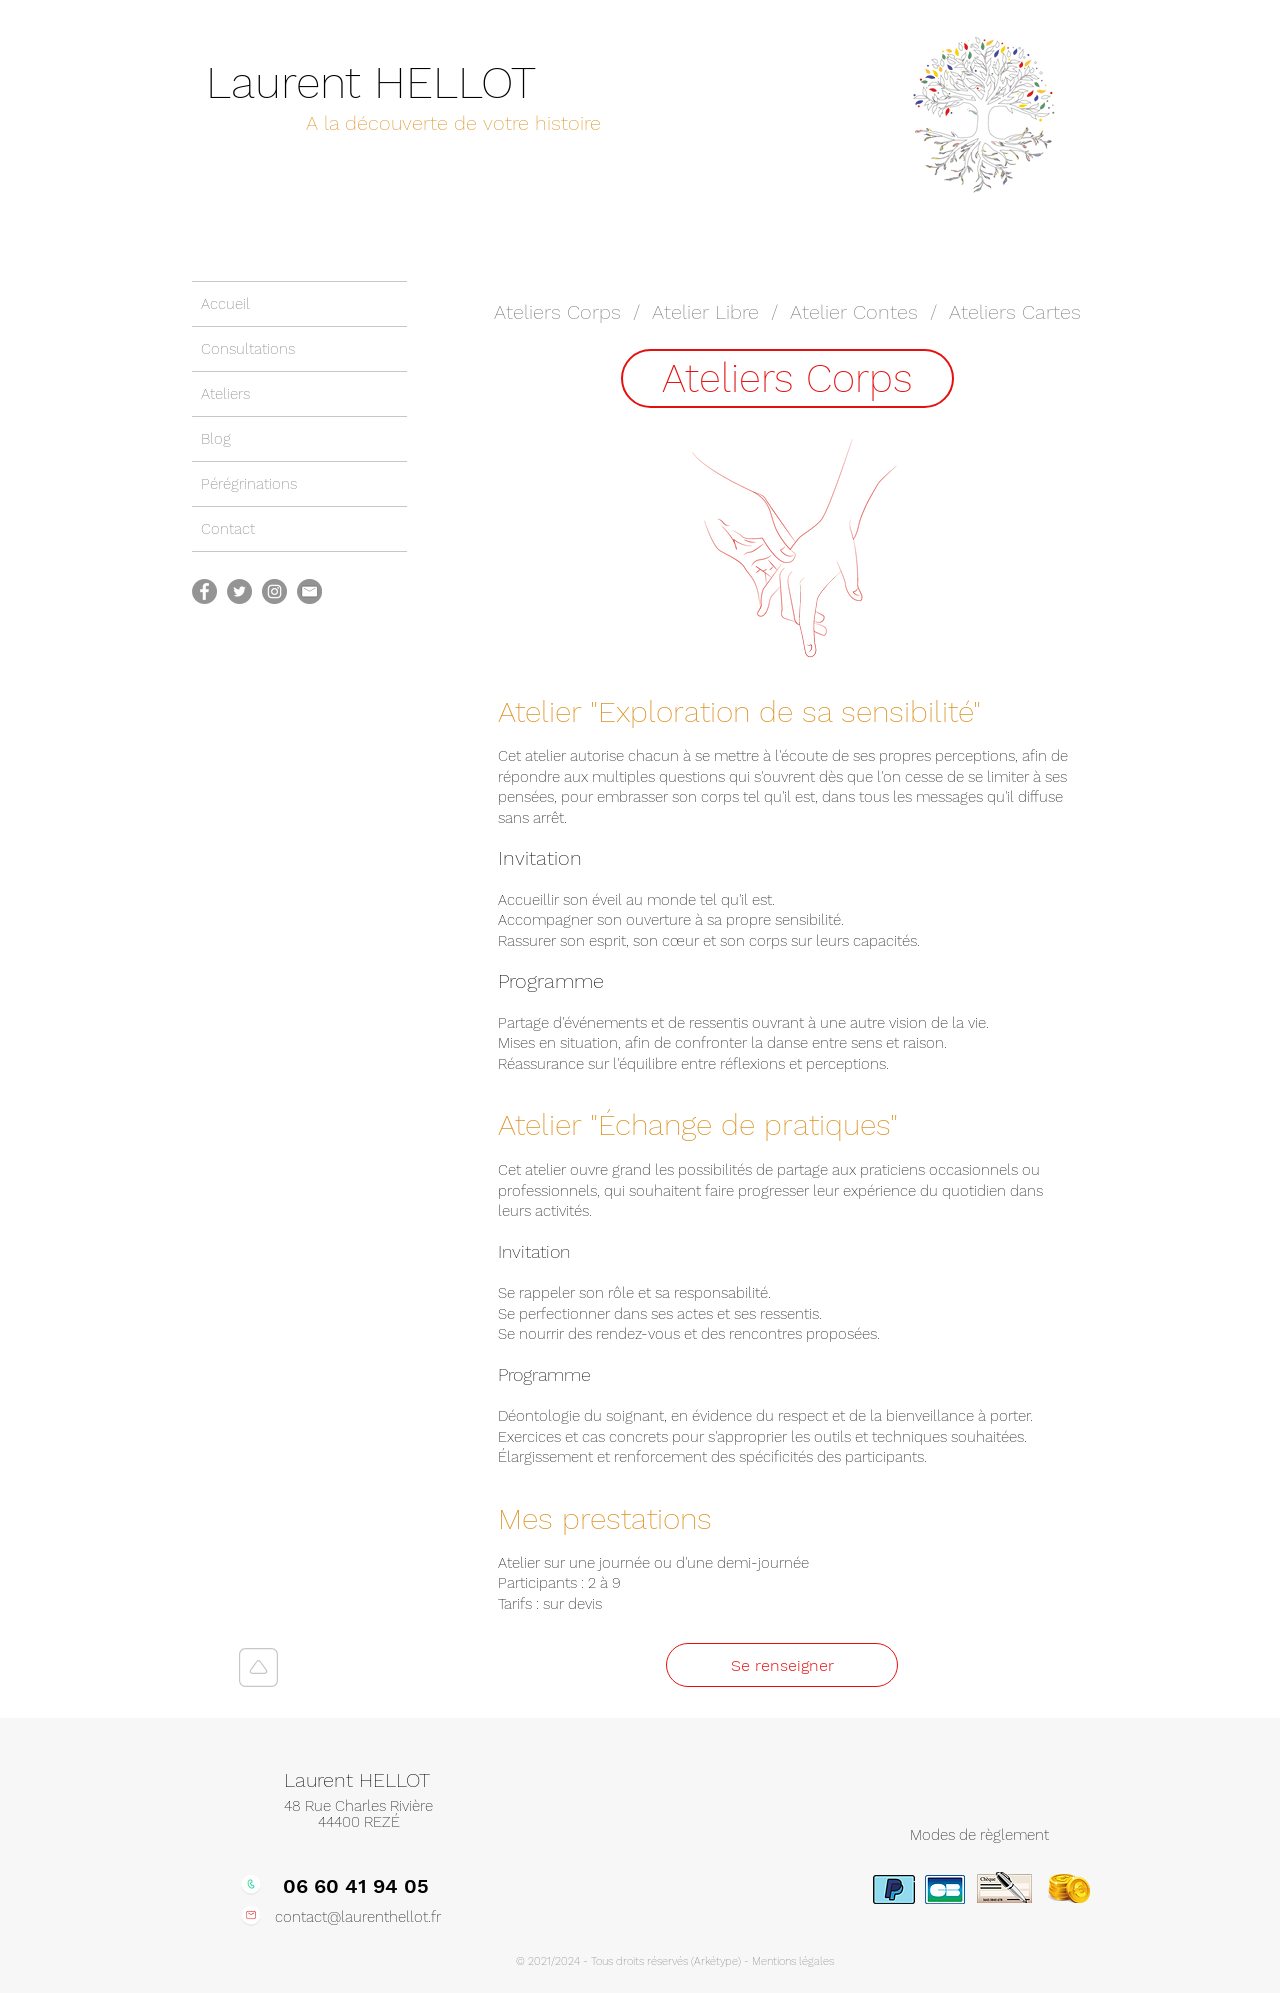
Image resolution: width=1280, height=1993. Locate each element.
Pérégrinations (249, 484)
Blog (216, 439)
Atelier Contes (854, 312)
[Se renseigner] (782, 1665)
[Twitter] (239, 591)
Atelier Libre (705, 312)
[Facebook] (204, 591)
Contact (228, 529)
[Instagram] (274, 591)
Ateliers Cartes (1015, 312)
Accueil (225, 304)
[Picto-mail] (309, 591)
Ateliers (225, 394)
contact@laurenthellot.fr (358, 1917)
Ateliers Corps (557, 312)
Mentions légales (793, 1961)
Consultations (248, 349)
